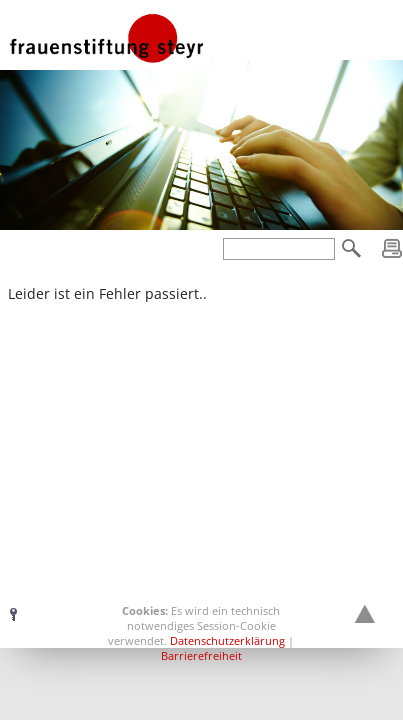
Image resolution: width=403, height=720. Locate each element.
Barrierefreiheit (201, 655)
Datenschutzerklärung (227, 640)
